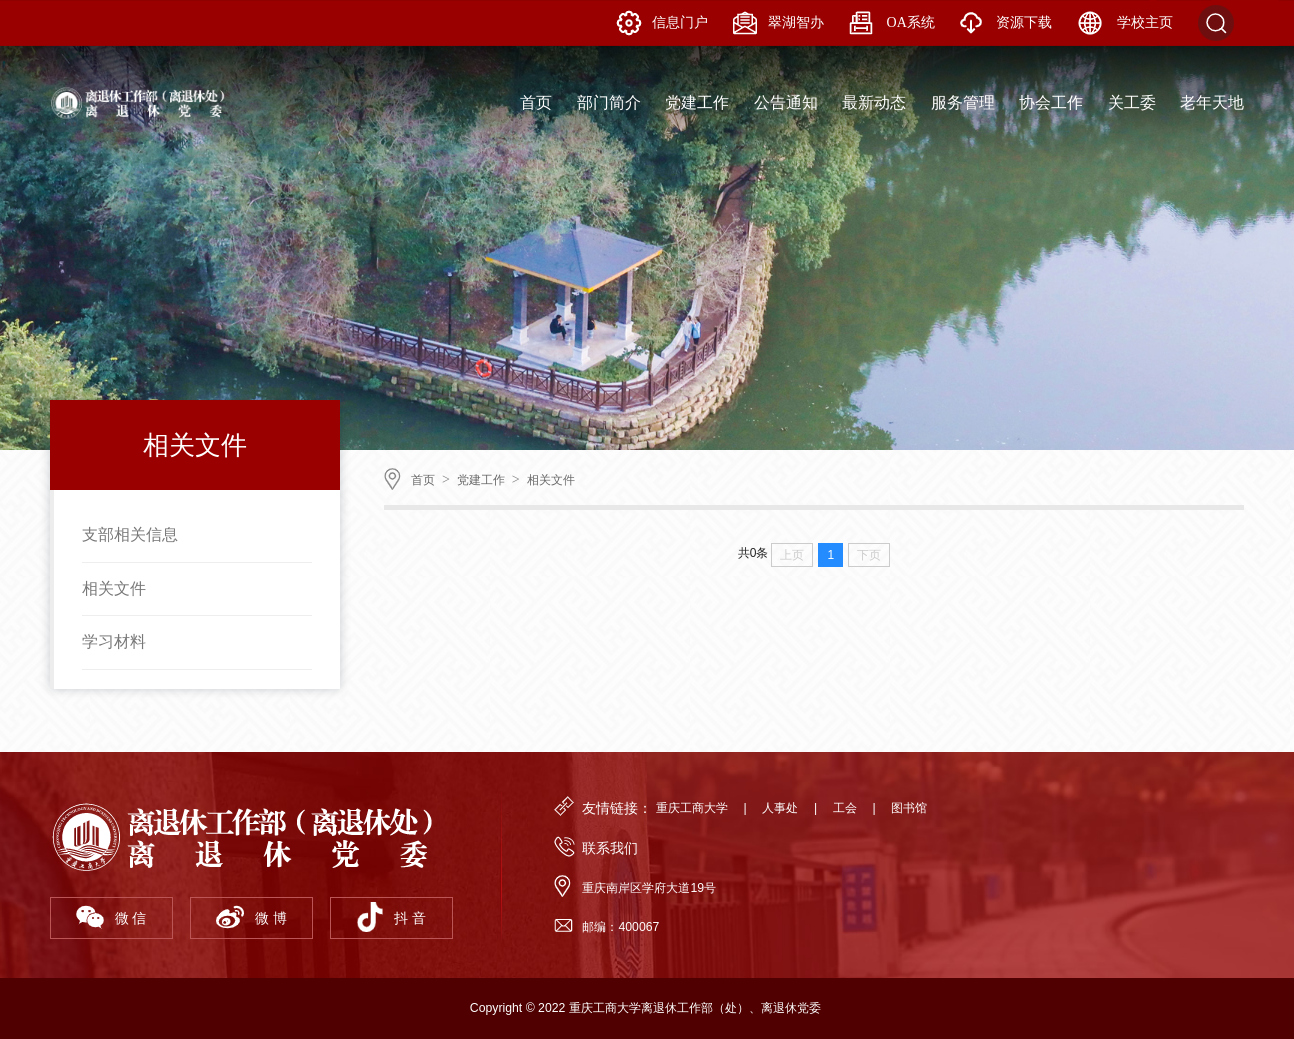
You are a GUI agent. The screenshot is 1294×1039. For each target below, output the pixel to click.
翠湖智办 (778, 23)
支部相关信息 (130, 534)
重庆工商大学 (692, 808)
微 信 (111, 917)
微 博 (251, 917)
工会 (845, 808)
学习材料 (114, 641)
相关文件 (114, 588)
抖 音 (391, 917)
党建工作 (481, 480)
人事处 (780, 808)
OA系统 (892, 23)
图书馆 (909, 808)
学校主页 (1125, 23)
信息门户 (662, 23)
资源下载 (1006, 23)
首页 (423, 480)
